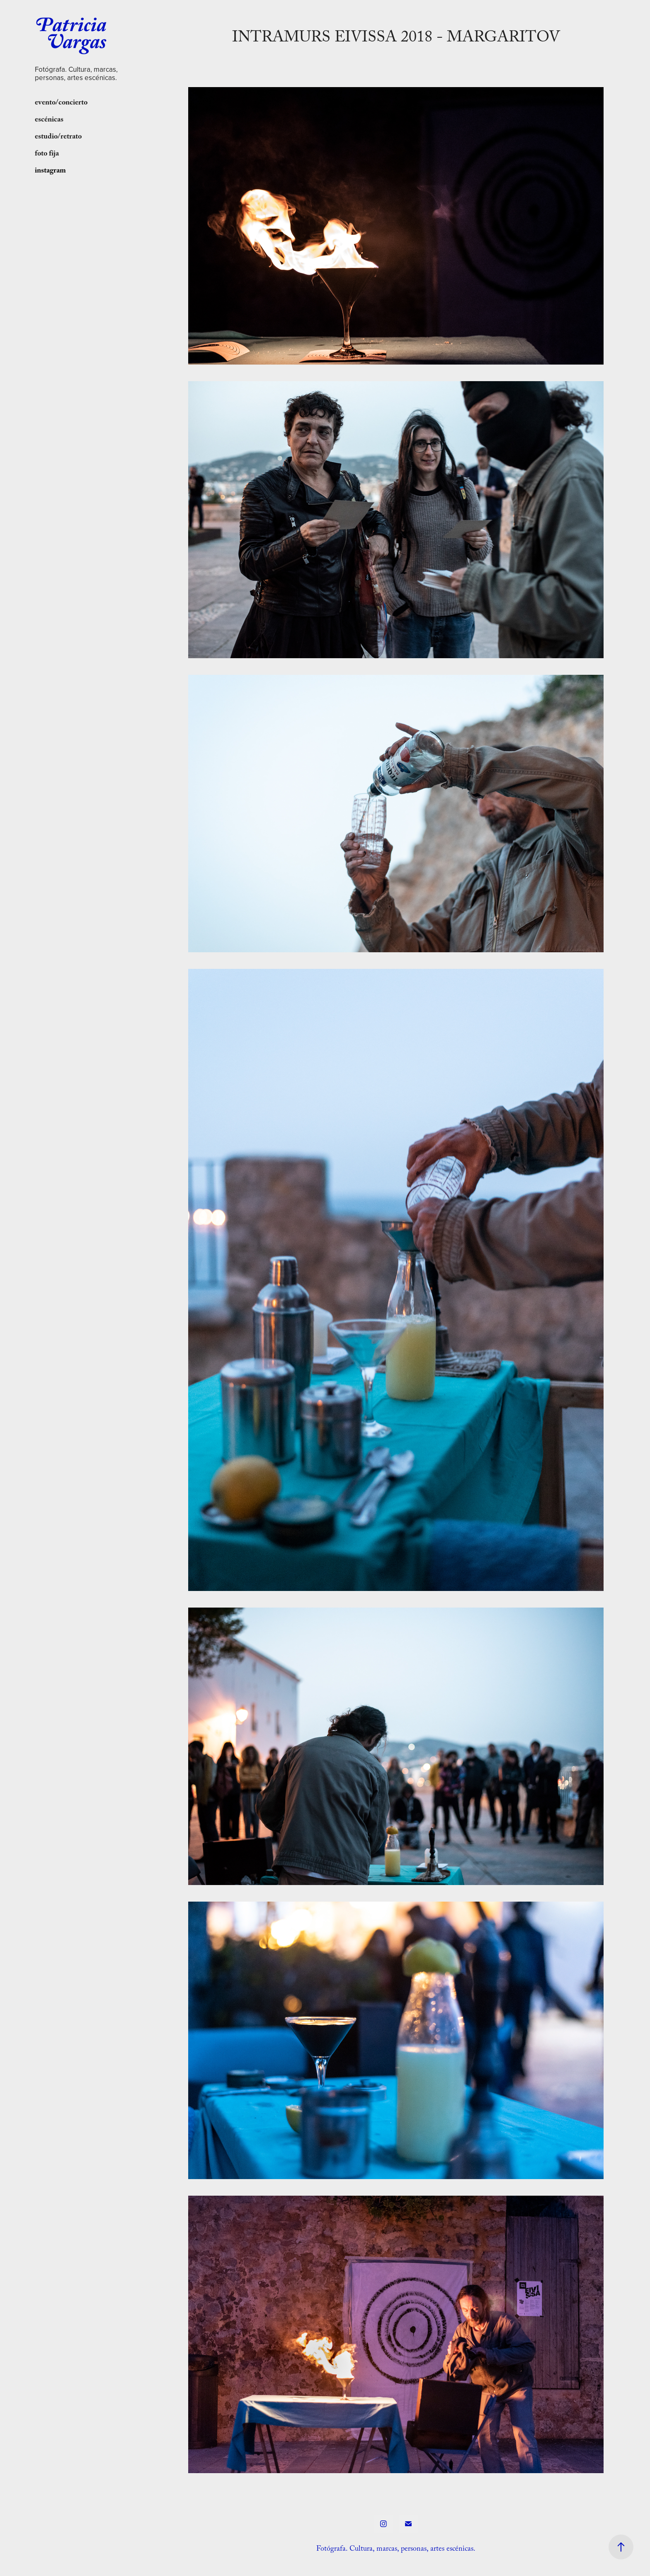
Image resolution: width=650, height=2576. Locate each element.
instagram (50, 171)
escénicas (49, 120)
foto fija (47, 154)
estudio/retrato (58, 137)
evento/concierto (61, 103)
